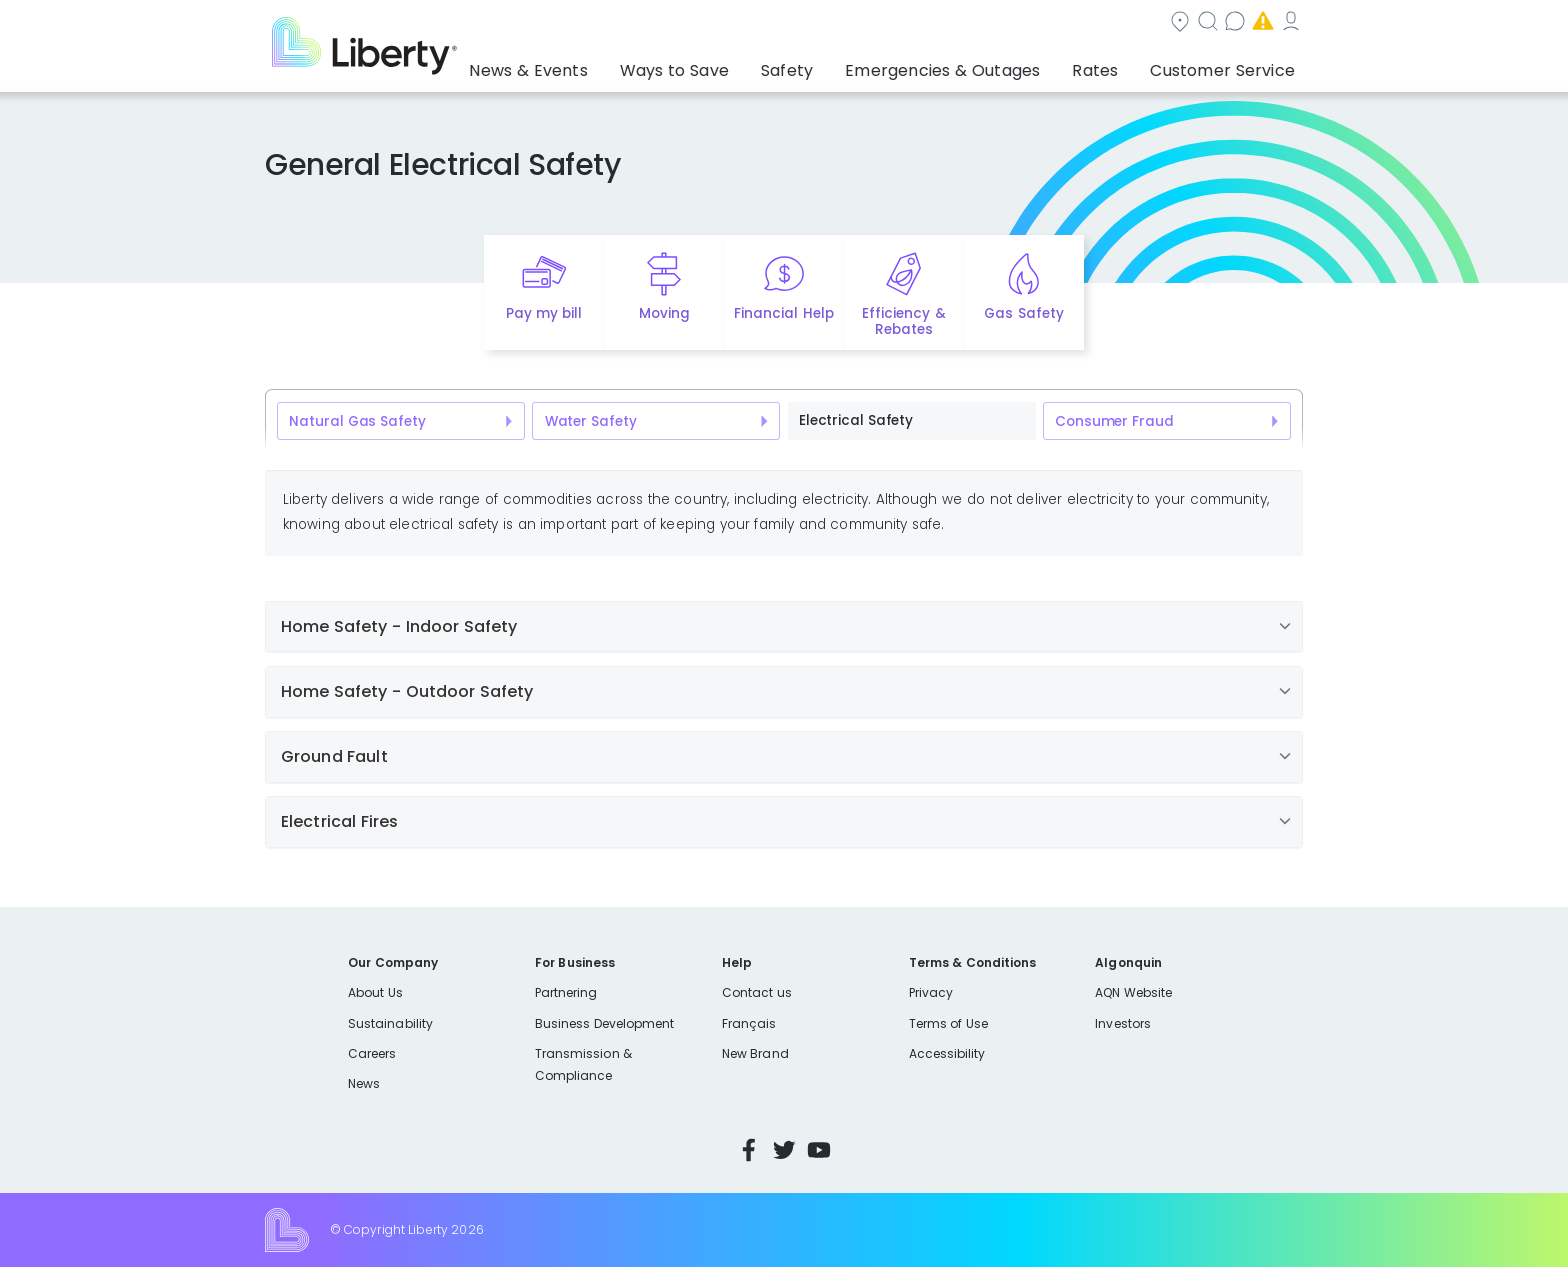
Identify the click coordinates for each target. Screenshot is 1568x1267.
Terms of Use (949, 1023)
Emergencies (1133, 23)
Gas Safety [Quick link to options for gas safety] (1023, 313)
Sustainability (390, 1023)
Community (796, 23)
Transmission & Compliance (583, 1064)
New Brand (755, 1053)
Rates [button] (1115, 65)
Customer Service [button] (1228, 65)
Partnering (566, 992)
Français (749, 1023)
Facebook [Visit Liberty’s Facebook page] (749, 1150)
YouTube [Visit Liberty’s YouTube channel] (819, 1150)
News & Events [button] (609, 65)
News (364, 1083)
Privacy (931, 992)
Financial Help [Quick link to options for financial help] (783, 313)
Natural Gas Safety (357, 421)
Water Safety (591, 421)
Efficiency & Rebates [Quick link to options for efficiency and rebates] (903, 322)
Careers (372, 1053)
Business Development (605, 1023)
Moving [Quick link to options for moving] (664, 313)
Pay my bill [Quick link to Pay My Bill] (544, 313)
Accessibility (947, 1053)
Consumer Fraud (1114, 421)
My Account (1259, 23)
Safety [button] (839, 65)
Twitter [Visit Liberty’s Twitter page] (784, 1150)
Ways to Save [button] (739, 65)
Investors (1123, 1023)
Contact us (1009, 23)
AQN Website (1133, 992)
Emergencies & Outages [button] (978, 65)
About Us (375, 992)
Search (904, 23)
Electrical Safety (856, 420)
